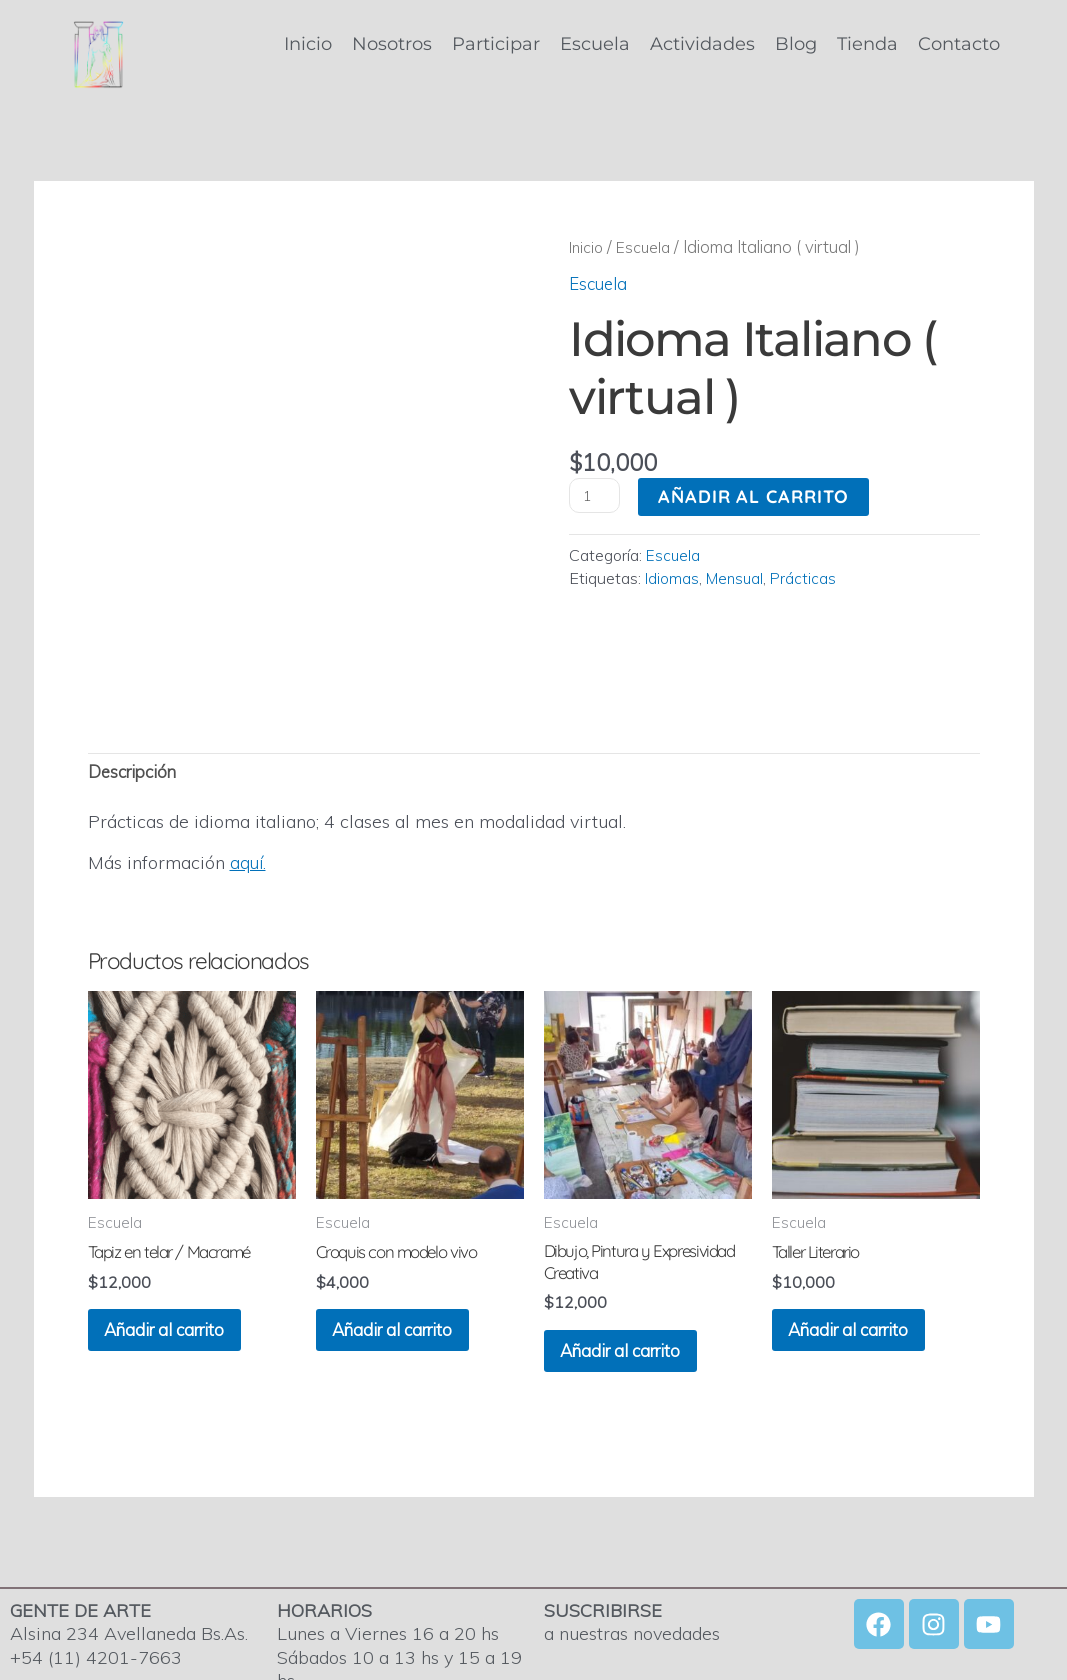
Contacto (959, 44)
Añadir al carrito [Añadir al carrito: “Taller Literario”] (869, 1262)
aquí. (249, 787)
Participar (496, 44)
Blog (796, 44)
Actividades (702, 44)
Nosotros (392, 44)
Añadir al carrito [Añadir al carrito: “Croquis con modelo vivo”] (413, 1262)
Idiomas (672, 578)
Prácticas (808, 578)
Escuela (595, 44)
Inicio (308, 44)
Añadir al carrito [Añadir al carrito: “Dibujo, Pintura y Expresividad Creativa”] (641, 1286)
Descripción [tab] (136, 695)
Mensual (737, 578)
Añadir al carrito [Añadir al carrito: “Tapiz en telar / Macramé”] (185, 1262)
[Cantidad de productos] (596, 495)
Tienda (867, 44)
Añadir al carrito (757, 496)
